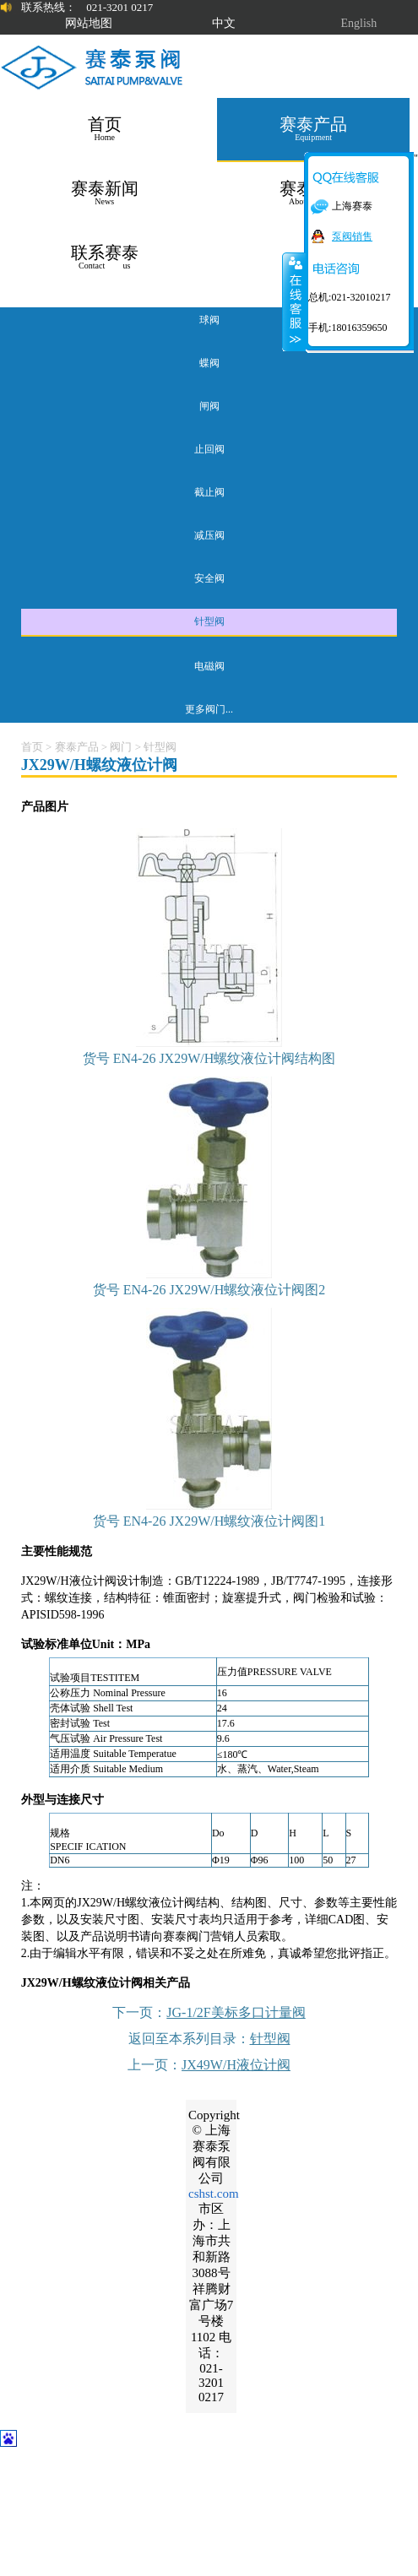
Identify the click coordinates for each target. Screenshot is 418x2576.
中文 (224, 23)
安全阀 (209, 578)
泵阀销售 (352, 236)
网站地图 (88, 23)
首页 (32, 746)
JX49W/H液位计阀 (236, 2065)
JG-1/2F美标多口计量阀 (235, 2012)
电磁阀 (209, 666)
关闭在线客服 (294, 301)
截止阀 (209, 492)
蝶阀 (209, 363)
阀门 (121, 746)
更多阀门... (209, 709)
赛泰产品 (77, 746)
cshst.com (213, 2193)
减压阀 (209, 535)
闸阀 (209, 406)
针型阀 (209, 621)
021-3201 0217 (119, 7)
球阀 (209, 320)
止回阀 (209, 449)
